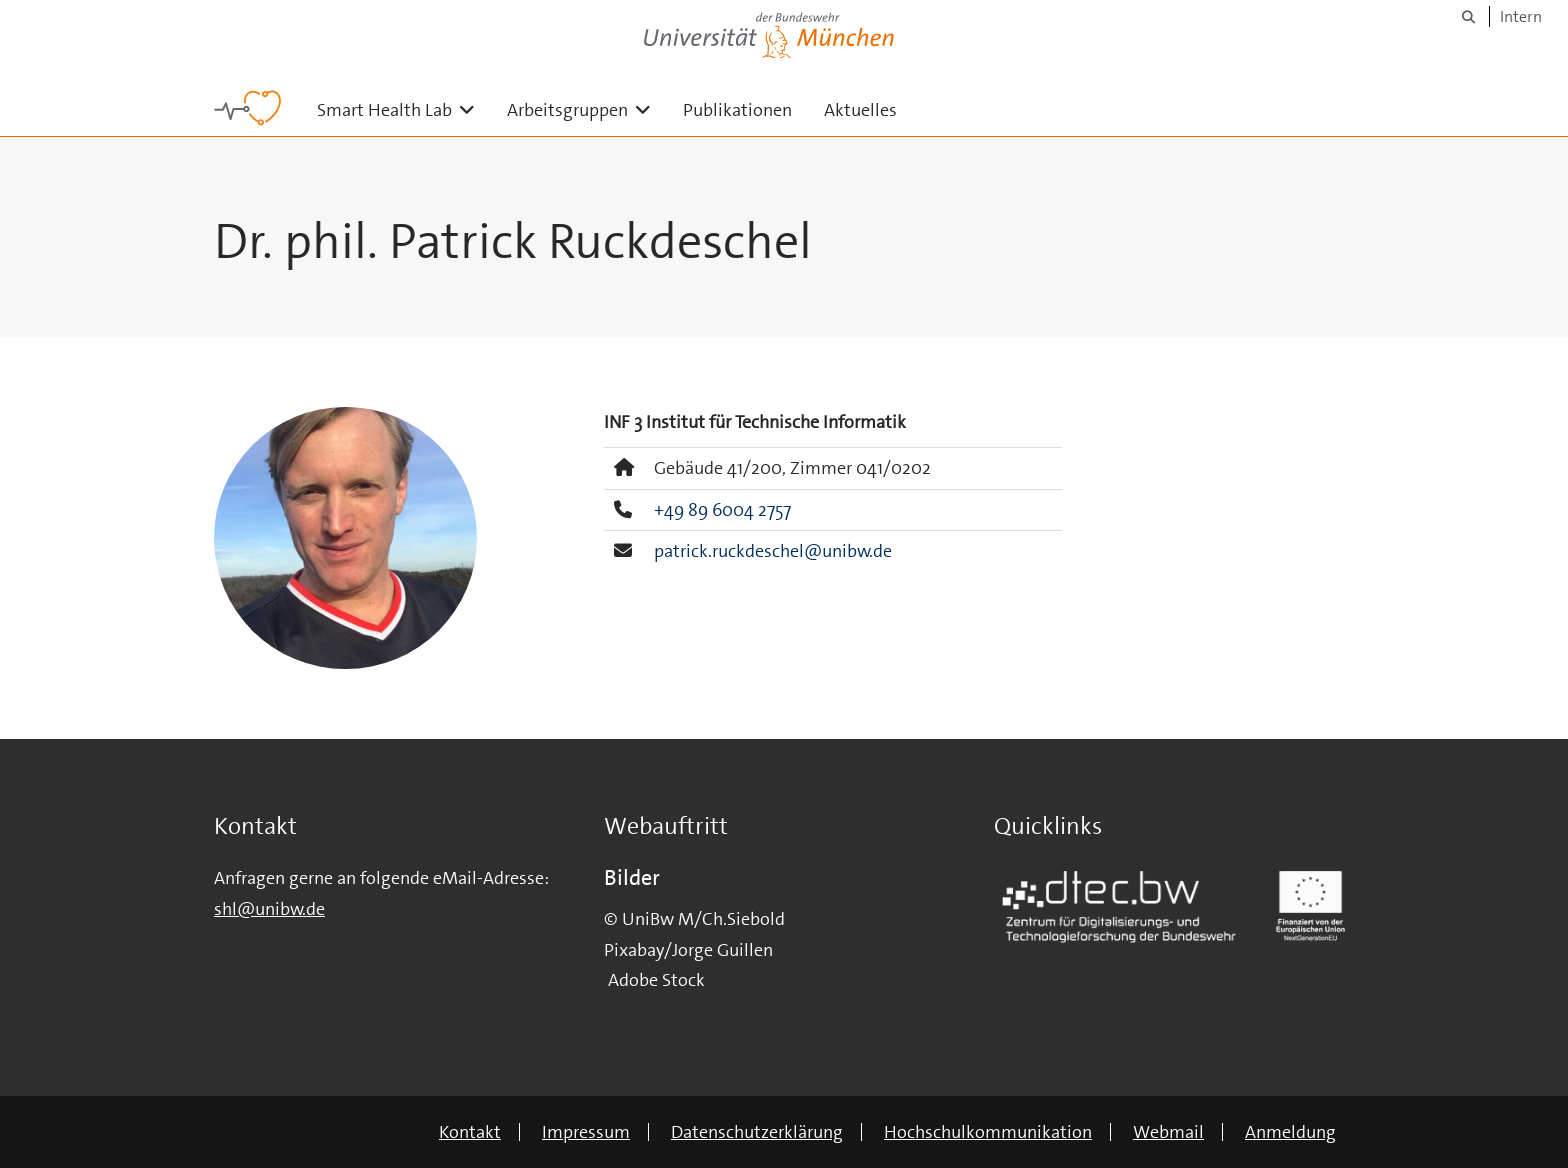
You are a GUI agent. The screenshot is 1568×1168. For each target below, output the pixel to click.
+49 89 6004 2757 (722, 510)
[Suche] (1468, 16)
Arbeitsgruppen (587, 109)
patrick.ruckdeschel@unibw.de (773, 551)
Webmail (1168, 1132)
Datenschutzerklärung (757, 1132)
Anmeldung (1290, 1132)
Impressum (586, 1132)
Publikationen (737, 110)
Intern (1521, 16)
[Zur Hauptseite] (247, 108)
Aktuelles (860, 110)
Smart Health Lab (404, 109)
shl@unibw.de (269, 909)
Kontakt (470, 1132)
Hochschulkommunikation (988, 1132)
